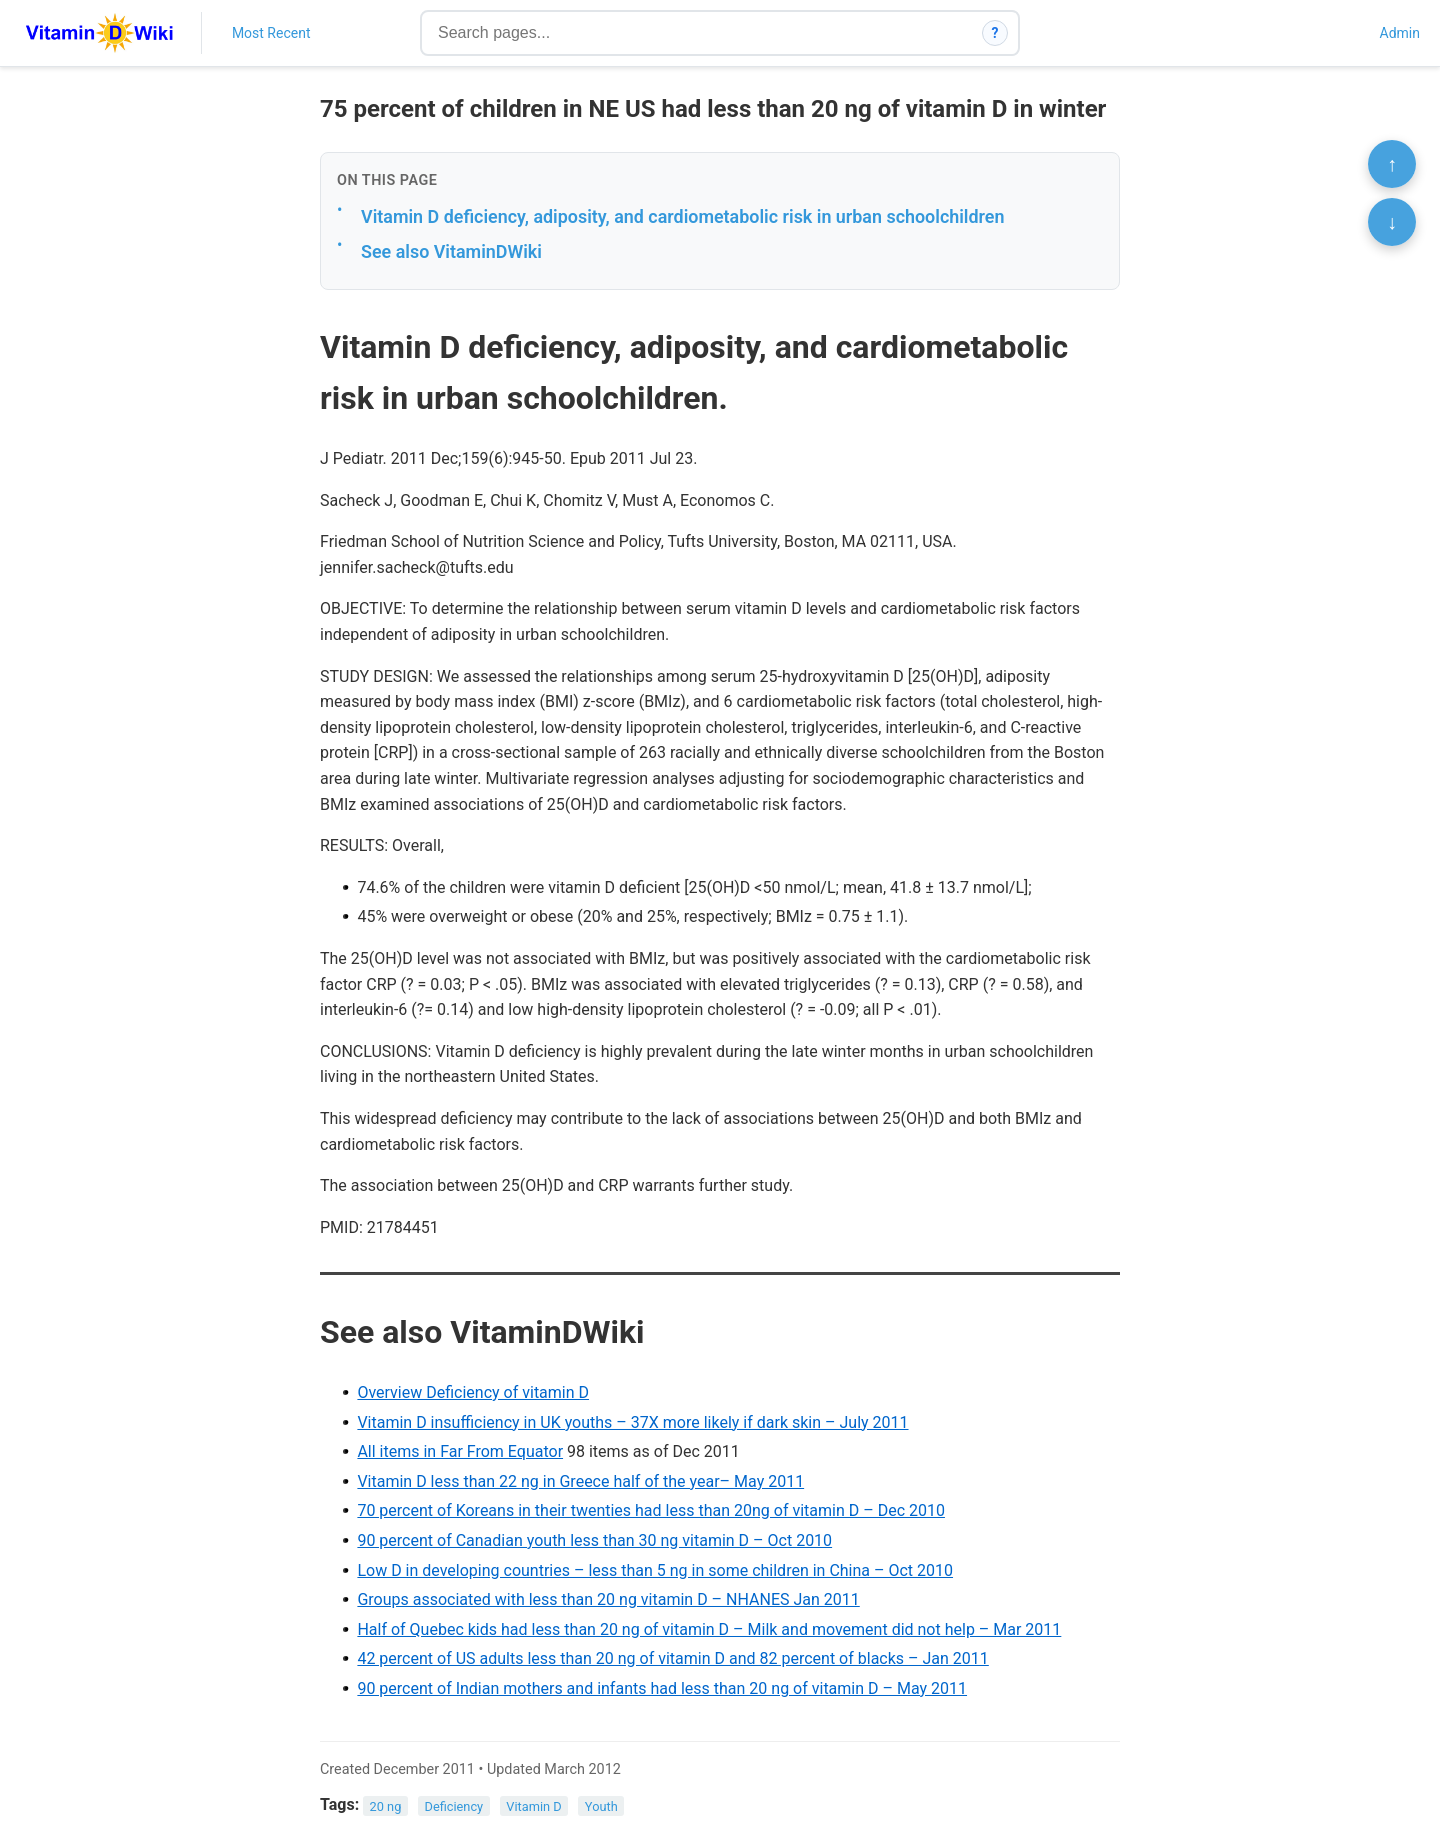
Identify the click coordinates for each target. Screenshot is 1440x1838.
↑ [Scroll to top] (1392, 164)
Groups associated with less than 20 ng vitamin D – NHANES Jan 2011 (608, 1599)
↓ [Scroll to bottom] (1392, 222)
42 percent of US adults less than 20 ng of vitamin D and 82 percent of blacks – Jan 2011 (672, 1658)
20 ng (386, 1805)
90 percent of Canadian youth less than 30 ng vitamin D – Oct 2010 (594, 1540)
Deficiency (453, 1805)
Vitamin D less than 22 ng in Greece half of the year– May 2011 (580, 1481)
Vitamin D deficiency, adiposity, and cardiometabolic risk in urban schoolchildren (683, 216)
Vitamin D (533, 1805)
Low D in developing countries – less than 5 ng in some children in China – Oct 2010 (655, 1570)
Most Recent (271, 33)
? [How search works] (995, 33)
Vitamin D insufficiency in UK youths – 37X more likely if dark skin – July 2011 (632, 1422)
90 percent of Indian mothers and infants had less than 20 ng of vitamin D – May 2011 (662, 1688)
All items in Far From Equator (460, 1451)
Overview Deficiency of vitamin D (473, 1392)
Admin (1400, 33)
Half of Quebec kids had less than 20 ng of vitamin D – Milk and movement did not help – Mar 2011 (709, 1629)
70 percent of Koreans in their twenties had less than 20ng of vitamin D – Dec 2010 (651, 1510)
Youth (601, 1805)
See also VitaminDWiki (451, 251)
